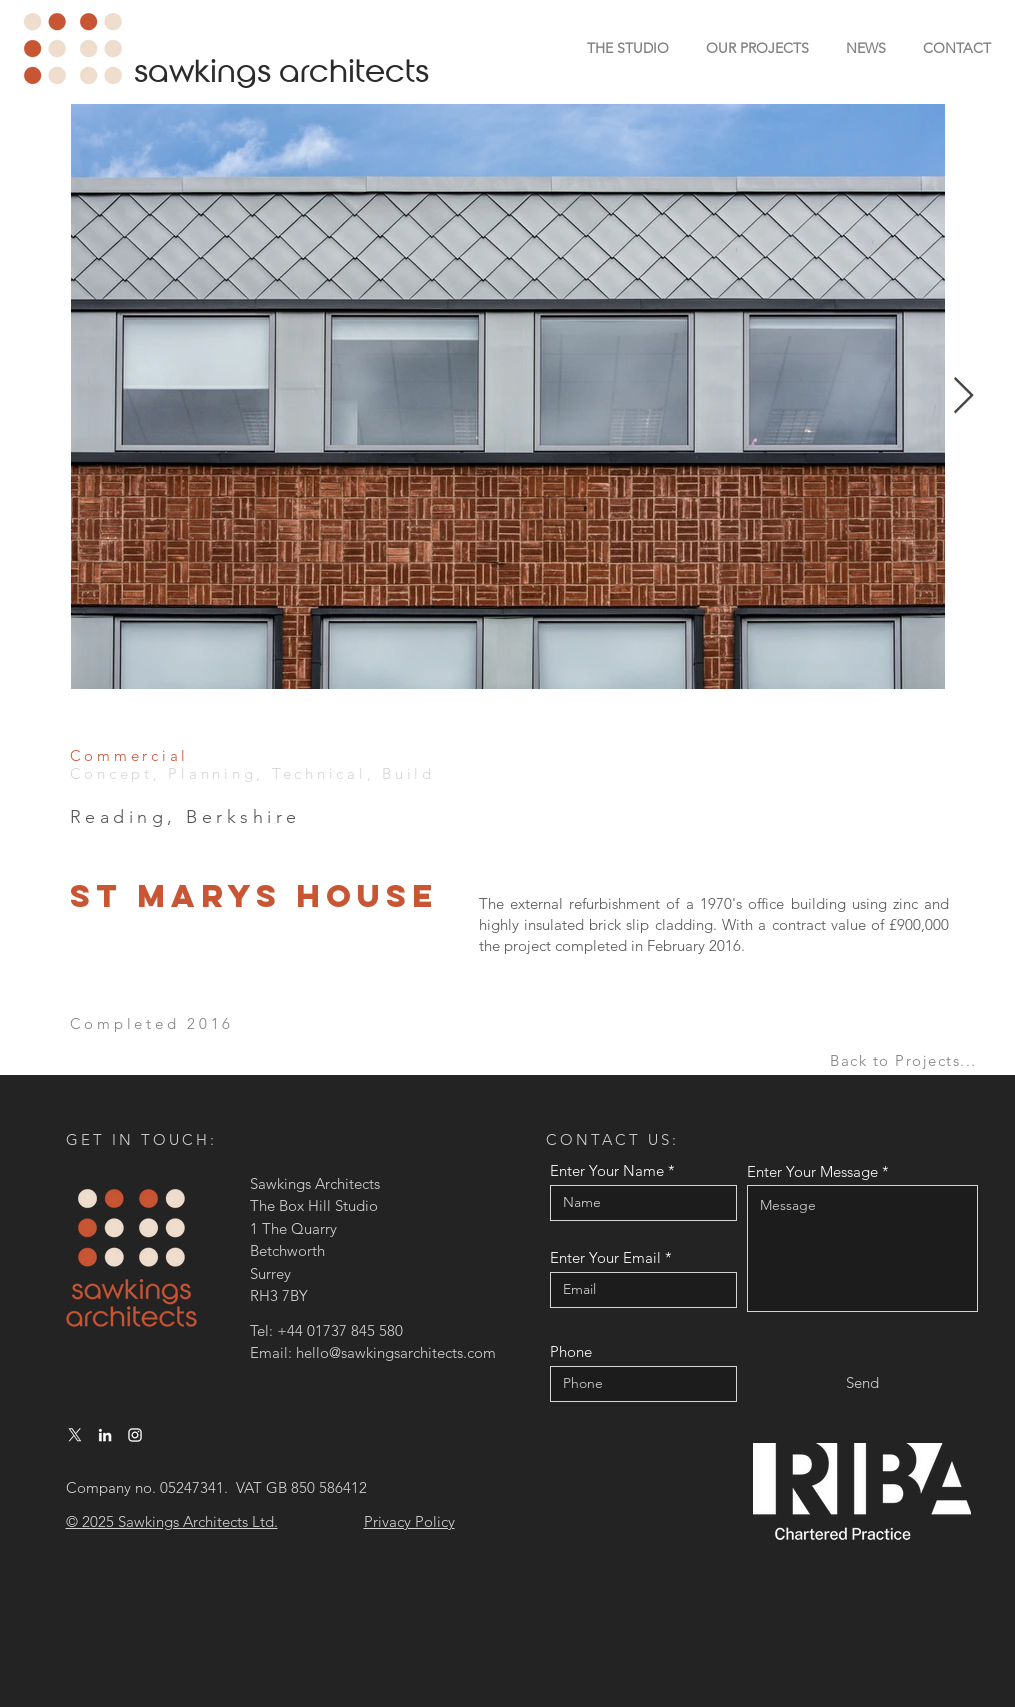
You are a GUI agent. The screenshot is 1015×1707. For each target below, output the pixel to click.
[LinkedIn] (105, 1435)
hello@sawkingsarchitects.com (396, 1352)
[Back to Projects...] (906, 1060)
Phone (571, 1351)
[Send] (862, 1382)
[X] (75, 1435)
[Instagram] (135, 1435)
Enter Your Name (607, 1170)
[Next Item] (963, 396)
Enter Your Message (812, 1171)
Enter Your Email (605, 1257)
